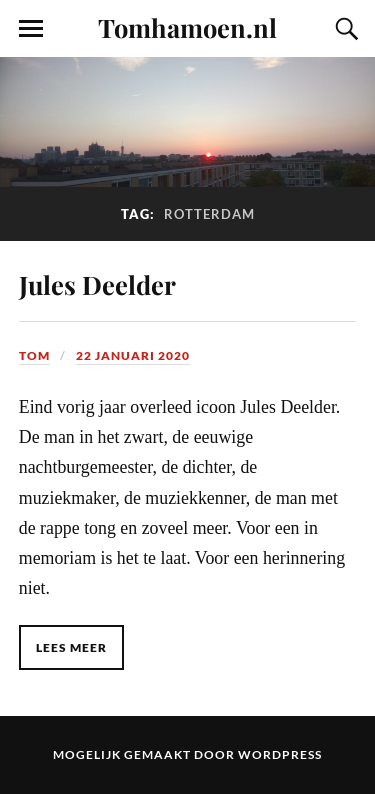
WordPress (280, 754)
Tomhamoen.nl (187, 27)
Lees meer (71, 647)
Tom (34, 355)
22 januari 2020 (133, 355)
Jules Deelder (97, 284)
